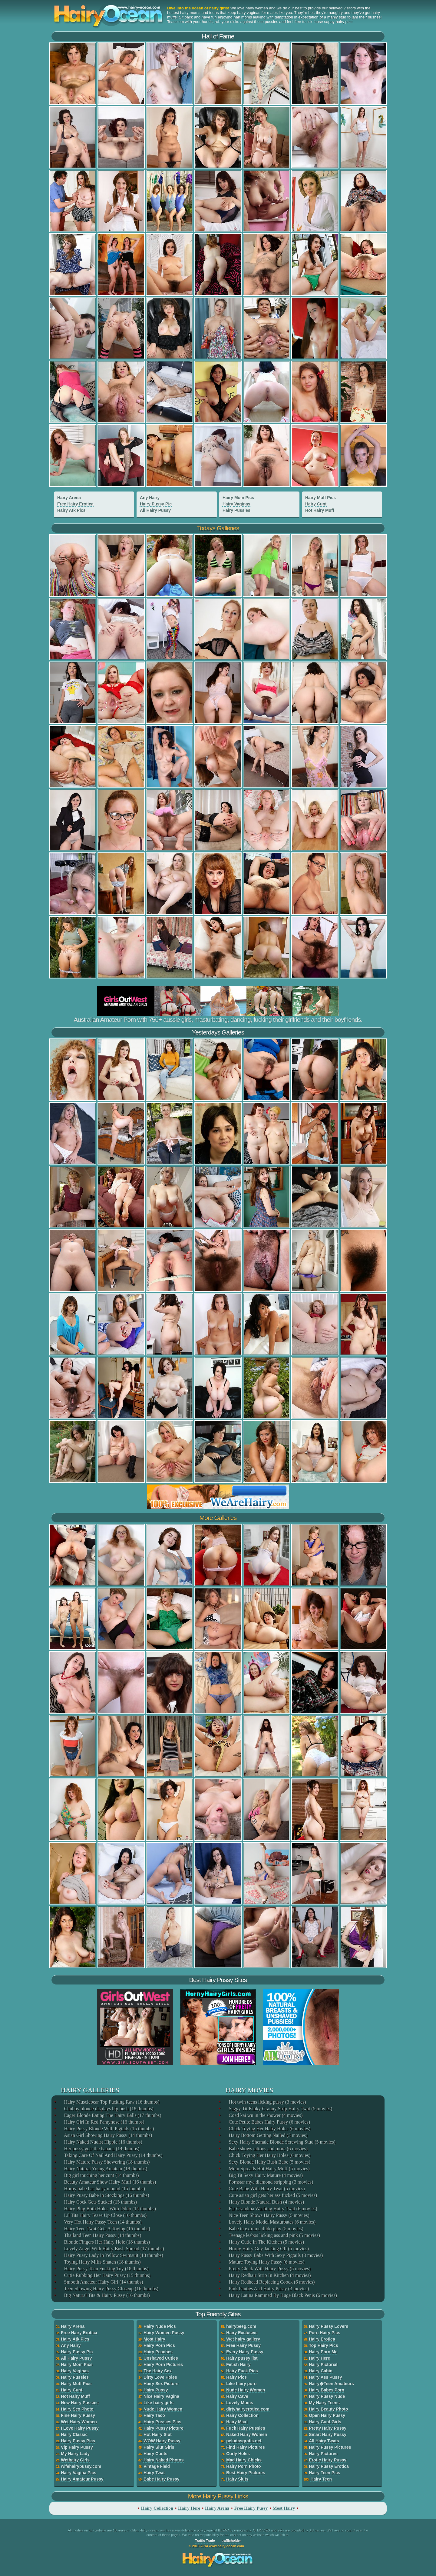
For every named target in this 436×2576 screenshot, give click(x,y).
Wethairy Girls (75, 2460)
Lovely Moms (239, 2402)
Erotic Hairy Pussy (327, 2460)
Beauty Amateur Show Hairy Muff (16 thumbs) (109, 2181)
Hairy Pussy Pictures (330, 2447)
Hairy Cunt (316, 504)
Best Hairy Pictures (245, 2472)
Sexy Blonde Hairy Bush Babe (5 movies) (269, 2161)
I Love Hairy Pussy (80, 2428)
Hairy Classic (74, 2434)
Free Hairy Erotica (75, 504)
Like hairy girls (158, 2402)
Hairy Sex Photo (77, 2409)
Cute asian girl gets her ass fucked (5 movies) (272, 2195)
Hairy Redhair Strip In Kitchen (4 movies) (269, 2275)
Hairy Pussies (236, 510)
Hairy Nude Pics (160, 2326)
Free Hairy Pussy (243, 2345)
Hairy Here (319, 2358)
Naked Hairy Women (246, 2434)
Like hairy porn (241, 2383)
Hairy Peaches (158, 2351)
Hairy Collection (242, 2415)
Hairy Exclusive (242, 2332)
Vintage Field (157, 2466)
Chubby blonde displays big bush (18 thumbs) (108, 2108)
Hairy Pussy (156, 2390)
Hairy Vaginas (236, 504)
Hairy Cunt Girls (325, 2421)
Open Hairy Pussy (327, 2415)
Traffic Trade (205, 2540)
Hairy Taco (154, 2415)
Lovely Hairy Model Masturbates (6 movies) (272, 2221)
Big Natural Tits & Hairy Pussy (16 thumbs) (106, 2295)
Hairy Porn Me (323, 2351)
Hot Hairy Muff (319, 510)
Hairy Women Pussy (164, 2332)
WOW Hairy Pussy (162, 2440)
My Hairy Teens (324, 2402)
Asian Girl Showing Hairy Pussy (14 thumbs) (107, 2135)
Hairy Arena (69, 497)
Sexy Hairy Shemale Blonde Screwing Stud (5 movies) (281, 2141)
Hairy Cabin (320, 2370)
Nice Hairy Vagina (161, 2396)
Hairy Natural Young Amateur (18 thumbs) (105, 2168)
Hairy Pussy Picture (163, 2428)
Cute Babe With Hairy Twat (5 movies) (266, 2188)
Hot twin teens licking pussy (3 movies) (267, 2101)
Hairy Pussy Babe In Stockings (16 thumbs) (106, 2195)
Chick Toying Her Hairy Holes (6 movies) (269, 2128)
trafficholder (231, 2540)
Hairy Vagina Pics (78, 2472)
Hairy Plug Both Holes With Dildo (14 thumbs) (109, 2208)
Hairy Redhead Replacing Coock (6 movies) (271, 2281)
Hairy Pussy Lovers (328, 2326)
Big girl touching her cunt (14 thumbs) (101, 2175)
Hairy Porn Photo (243, 2466)
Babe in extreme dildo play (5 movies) (265, 2228)
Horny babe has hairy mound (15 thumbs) (104, 2188)
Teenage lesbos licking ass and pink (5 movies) (274, 2235)
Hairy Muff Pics (320, 497)
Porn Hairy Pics (324, 2332)
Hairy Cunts (155, 2453)
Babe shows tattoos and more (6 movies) (268, 2148)
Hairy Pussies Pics (162, 2421)
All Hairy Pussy (155, 510)
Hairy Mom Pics (238, 497)
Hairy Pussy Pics (78, 2440)
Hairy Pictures (323, 2453)
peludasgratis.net (243, 2440)
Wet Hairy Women (79, 2421)
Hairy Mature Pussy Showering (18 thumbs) (106, 2161)
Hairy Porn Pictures (163, 2364)
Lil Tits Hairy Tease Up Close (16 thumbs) (105, 2215)
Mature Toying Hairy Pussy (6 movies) (266, 2261)
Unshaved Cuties (161, 2358)
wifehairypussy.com (81, 2466)
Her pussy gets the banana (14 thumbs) (101, 2148)
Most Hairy (154, 2339)
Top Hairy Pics (323, 2345)
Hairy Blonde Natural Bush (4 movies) (266, 2201)
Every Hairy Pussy (244, 2351)
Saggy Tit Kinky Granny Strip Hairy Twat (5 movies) (280, 2108)
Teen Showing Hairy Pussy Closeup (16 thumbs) (110, 2288)
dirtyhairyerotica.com (247, 2409)
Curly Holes (238, 2453)
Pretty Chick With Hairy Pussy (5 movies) (269, 2268)
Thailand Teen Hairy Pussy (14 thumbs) (102, 2235)
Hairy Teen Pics (324, 2472)
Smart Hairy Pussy (327, 2434)
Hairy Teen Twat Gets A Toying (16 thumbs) (106, 2228)
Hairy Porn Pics (159, 2345)
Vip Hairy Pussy (77, 2447)
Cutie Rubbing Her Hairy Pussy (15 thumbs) (106, 2275)
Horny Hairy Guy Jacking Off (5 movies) (268, 2248)
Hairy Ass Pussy (325, 2377)
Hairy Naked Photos (163, 2460)
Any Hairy (150, 497)
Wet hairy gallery (243, 2339)
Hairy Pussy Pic (156, 504)
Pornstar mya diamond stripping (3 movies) (270, 2181)
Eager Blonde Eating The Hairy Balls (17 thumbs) (112, 2115)
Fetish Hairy (238, 2364)
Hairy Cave (237, 2396)
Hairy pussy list (242, 2358)
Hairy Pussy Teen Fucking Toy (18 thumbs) (106, 2268)
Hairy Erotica (322, 2339)
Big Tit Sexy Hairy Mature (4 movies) (265, 2175)
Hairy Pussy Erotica (329, 2466)
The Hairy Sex (158, 2370)
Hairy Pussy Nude (327, 2396)
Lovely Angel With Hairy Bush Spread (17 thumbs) (113, 2248)
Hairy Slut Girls (159, 2447)
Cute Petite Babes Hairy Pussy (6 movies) (269, 2121)
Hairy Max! (237, 2421)
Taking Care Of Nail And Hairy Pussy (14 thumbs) (113, 2155)
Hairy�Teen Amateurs (331, 2383)
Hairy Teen (321, 2479)
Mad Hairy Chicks (244, 2460)
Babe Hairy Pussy (161, 2479)
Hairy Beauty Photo (328, 2409)
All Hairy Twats (324, 2440)
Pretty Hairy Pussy (327, 2428)
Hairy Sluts (237, 2479)
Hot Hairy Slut (158, 2434)
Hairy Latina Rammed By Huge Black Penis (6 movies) (282, 2295)
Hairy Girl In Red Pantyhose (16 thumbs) (103, 2121)
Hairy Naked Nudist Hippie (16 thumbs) (102, 2141)
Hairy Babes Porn (326, 2390)
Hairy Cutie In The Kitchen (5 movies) (266, 2241)
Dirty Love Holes (160, 2377)
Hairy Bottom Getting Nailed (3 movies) (268, 2135)
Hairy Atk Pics (71, 510)
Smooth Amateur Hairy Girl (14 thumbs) (103, 2281)
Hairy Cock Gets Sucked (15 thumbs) (100, 2201)
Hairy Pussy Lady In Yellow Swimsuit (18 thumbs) (113, 2255)
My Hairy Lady (75, 2453)
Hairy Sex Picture (161, 2383)
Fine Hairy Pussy (78, 2415)
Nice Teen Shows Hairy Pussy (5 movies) (268, 2215)
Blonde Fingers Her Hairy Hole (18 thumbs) (106, 2241)
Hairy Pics (236, 2377)
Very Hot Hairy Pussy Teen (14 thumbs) (102, 2221)
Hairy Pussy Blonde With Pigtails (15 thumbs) (108, 2128)
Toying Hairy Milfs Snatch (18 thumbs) (102, 2261)
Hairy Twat (154, 2472)
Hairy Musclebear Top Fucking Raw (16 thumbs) (111, 2101)
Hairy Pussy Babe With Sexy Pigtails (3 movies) (275, 2255)
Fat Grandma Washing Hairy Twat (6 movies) (272, 2208)
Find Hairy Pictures (245, 2447)
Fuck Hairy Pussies (245, 2428)
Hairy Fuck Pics (242, 2370)
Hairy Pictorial (323, 2364)
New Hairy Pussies (80, 2402)
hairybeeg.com (241, 2326)
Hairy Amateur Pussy (82, 2479)
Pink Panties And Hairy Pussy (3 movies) (268, 2288)
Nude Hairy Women (163, 2409)
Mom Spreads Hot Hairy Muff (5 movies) (269, 2168)
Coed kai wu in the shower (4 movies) (265, 2115)
